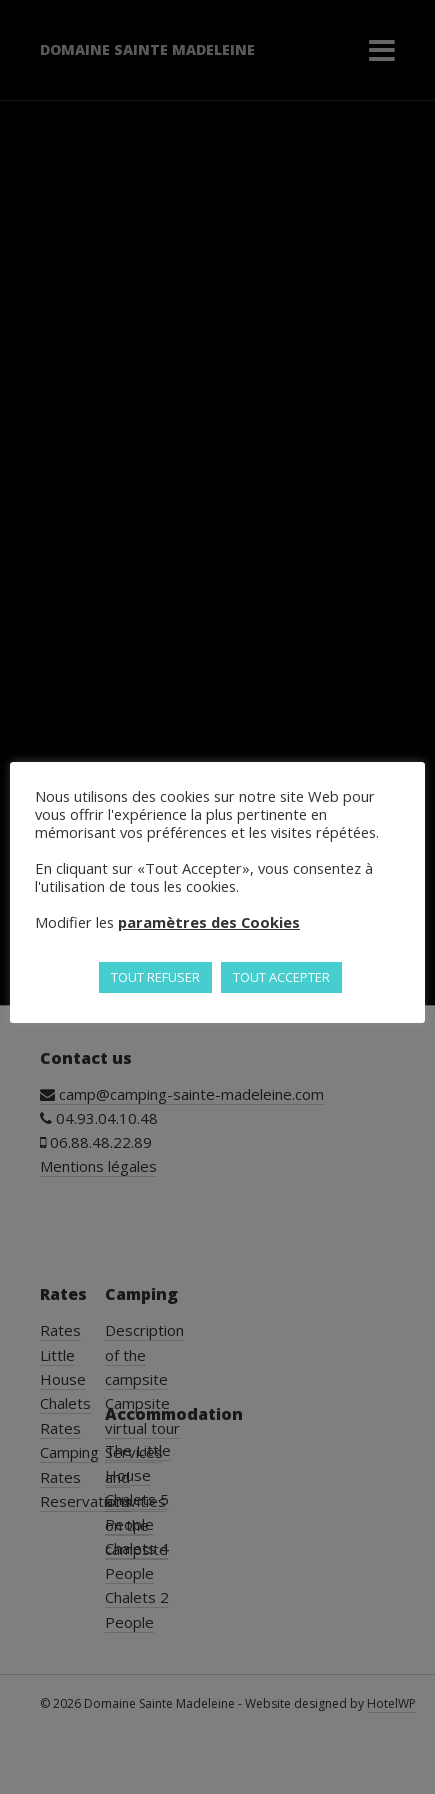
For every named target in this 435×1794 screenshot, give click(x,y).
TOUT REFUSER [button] (155, 977)
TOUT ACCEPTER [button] (281, 977)
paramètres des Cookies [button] (209, 922)
